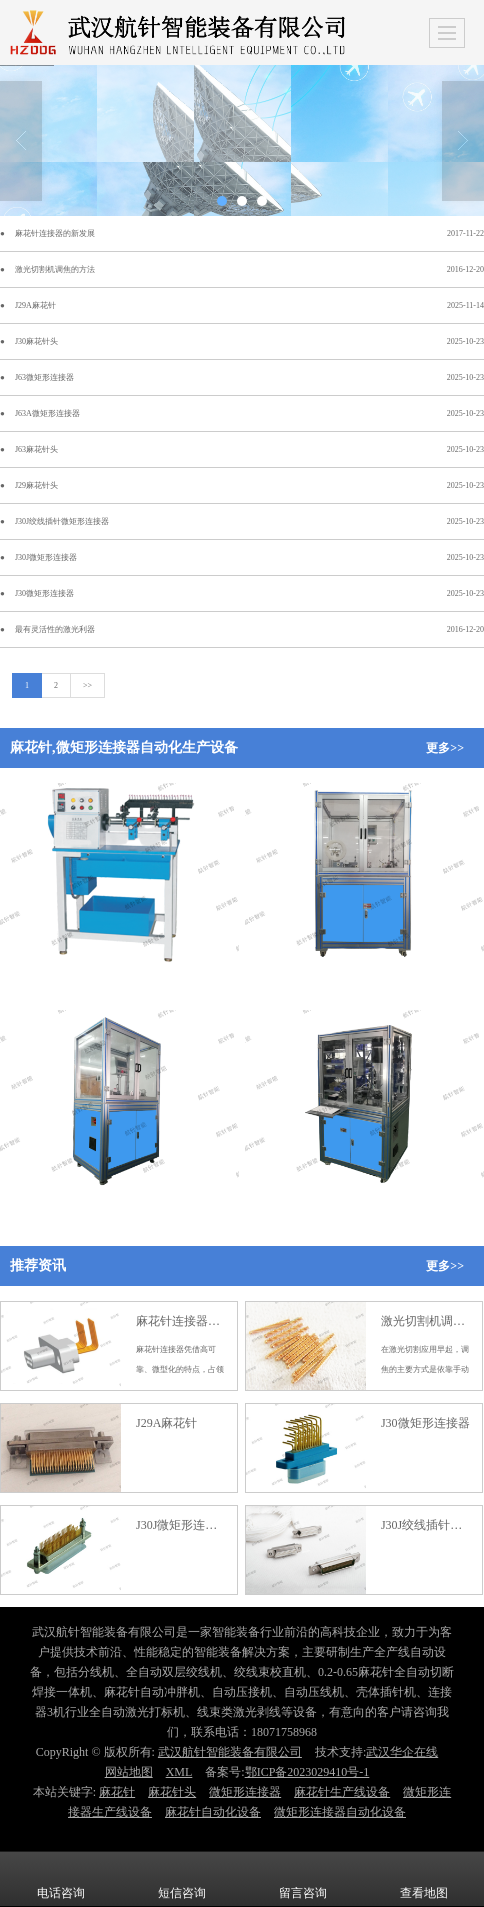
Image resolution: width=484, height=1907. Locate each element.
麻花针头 (172, 1792)
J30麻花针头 (36, 341)
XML (179, 1772)
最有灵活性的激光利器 (55, 629)
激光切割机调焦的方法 (55, 269)
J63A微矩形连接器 (47, 413)
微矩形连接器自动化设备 (340, 1812)
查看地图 (424, 1879)
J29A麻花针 (35, 305)
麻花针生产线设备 (342, 1792)
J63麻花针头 (36, 449)
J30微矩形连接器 (44, 593)
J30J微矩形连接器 (46, 557)
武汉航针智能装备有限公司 (230, 1752)
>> (87, 685)
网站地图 (129, 1772)
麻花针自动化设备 (213, 1812)
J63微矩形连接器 (44, 377)
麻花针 (117, 1792)
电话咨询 (61, 1879)
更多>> (445, 748)
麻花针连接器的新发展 (55, 233)
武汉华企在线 (402, 1752)
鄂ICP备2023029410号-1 (307, 1772)
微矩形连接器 (245, 1792)
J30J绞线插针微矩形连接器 (62, 521)
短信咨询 (182, 1879)
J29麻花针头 (36, 485)
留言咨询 (303, 1879)
